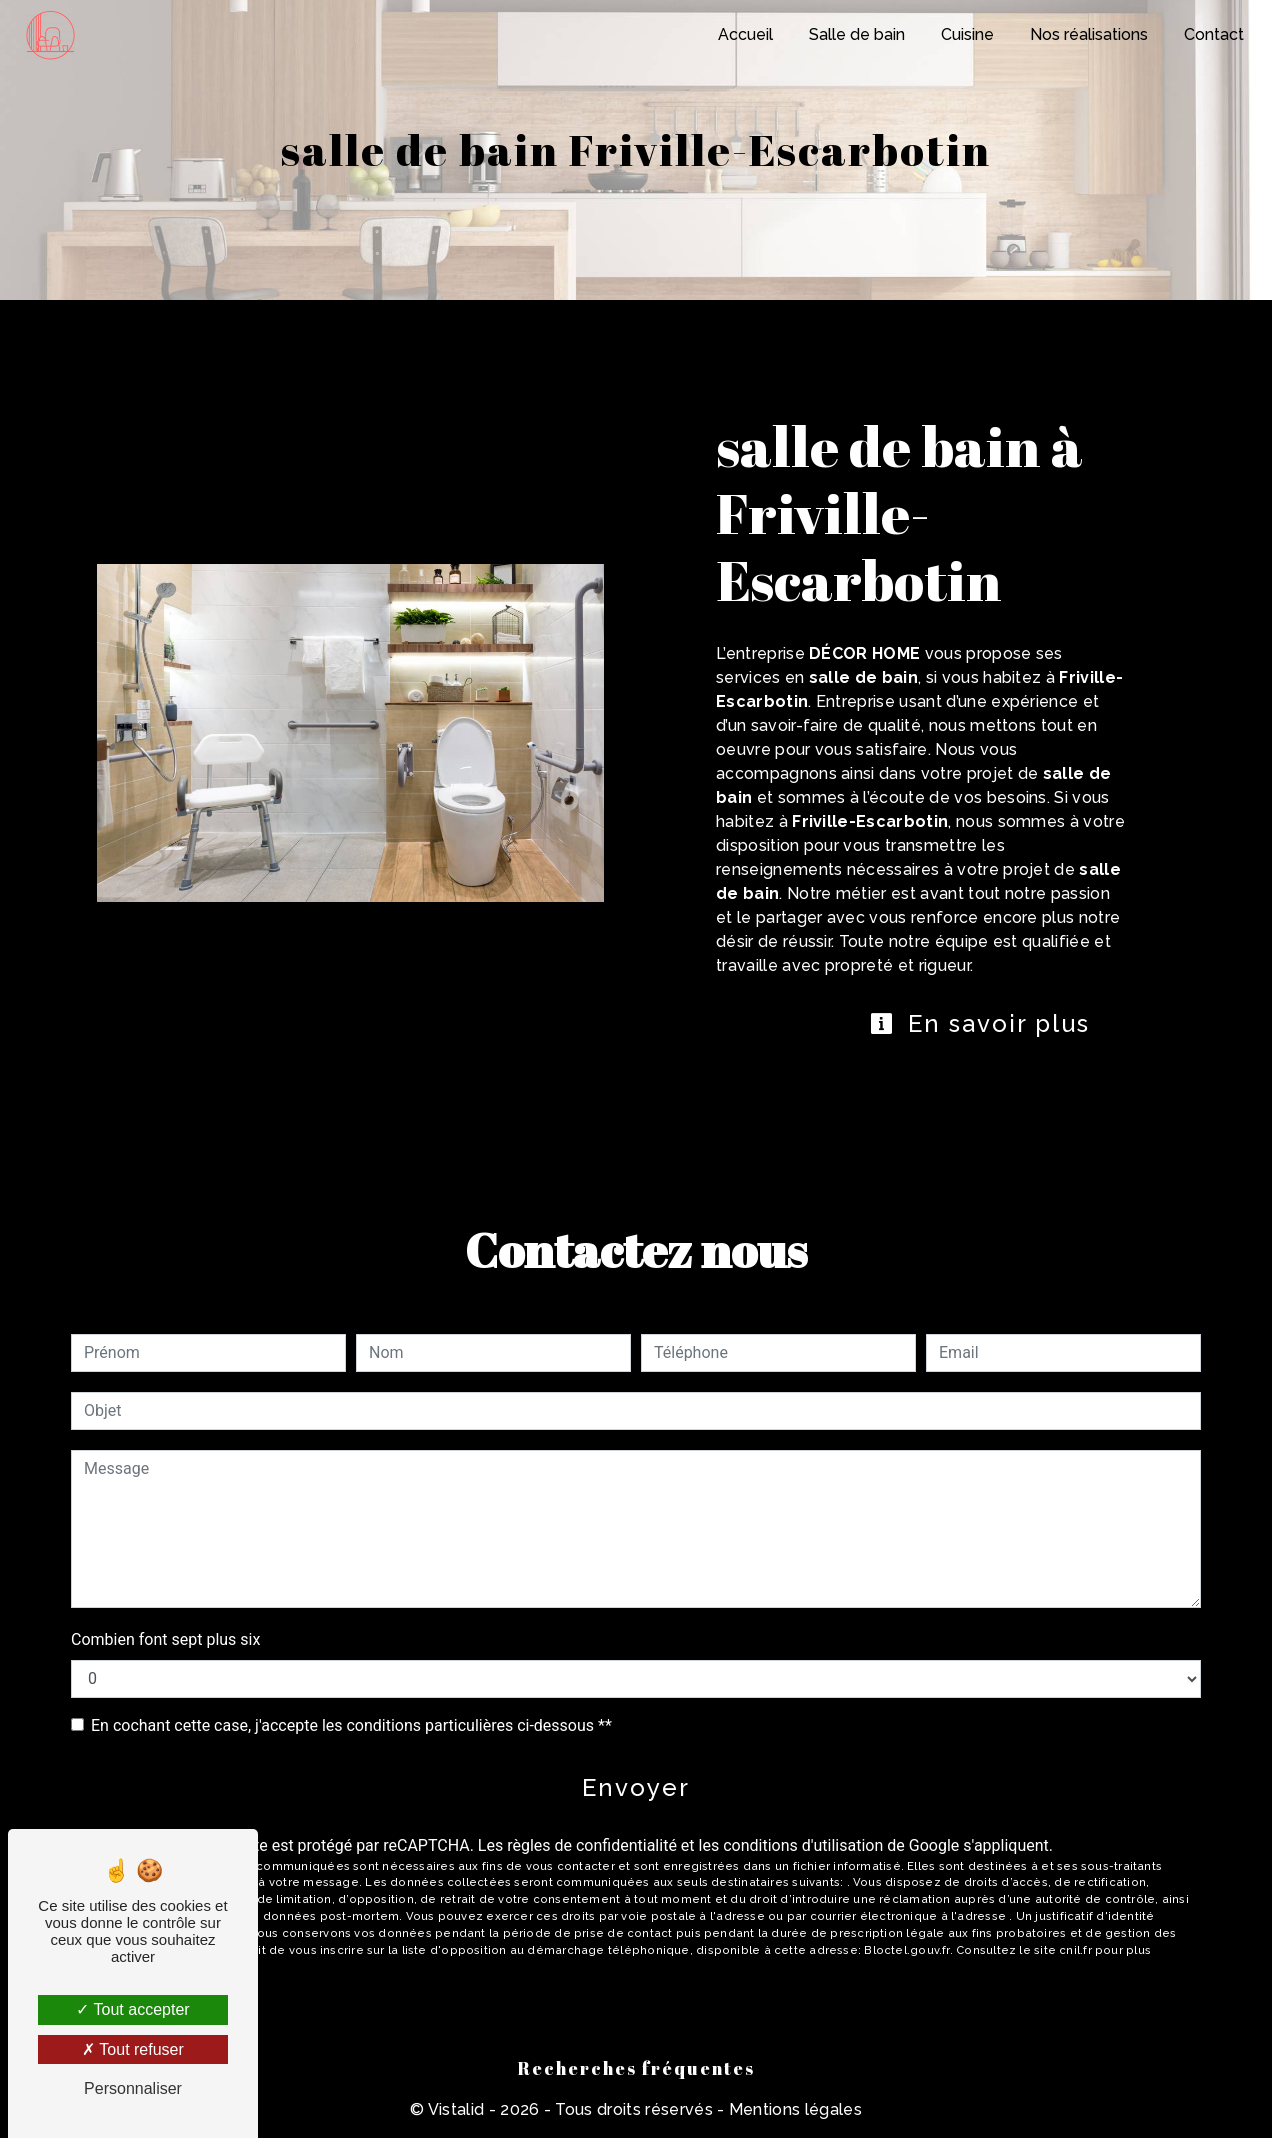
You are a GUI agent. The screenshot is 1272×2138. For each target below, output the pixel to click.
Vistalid (456, 2109)
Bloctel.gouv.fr (906, 1950)
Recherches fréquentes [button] (636, 2068)
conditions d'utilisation (803, 1845)
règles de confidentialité (592, 1845)
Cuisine (967, 34)
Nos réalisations (1089, 34)
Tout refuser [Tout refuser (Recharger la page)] (133, 2049)
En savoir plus (979, 1023)
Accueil (745, 34)
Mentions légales (793, 2109)
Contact (1214, 34)
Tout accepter (132, 2009)
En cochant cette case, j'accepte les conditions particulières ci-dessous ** (351, 1725)
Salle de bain (857, 34)
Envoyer (636, 1787)
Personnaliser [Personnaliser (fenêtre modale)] (133, 2088)
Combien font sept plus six (165, 1639)
